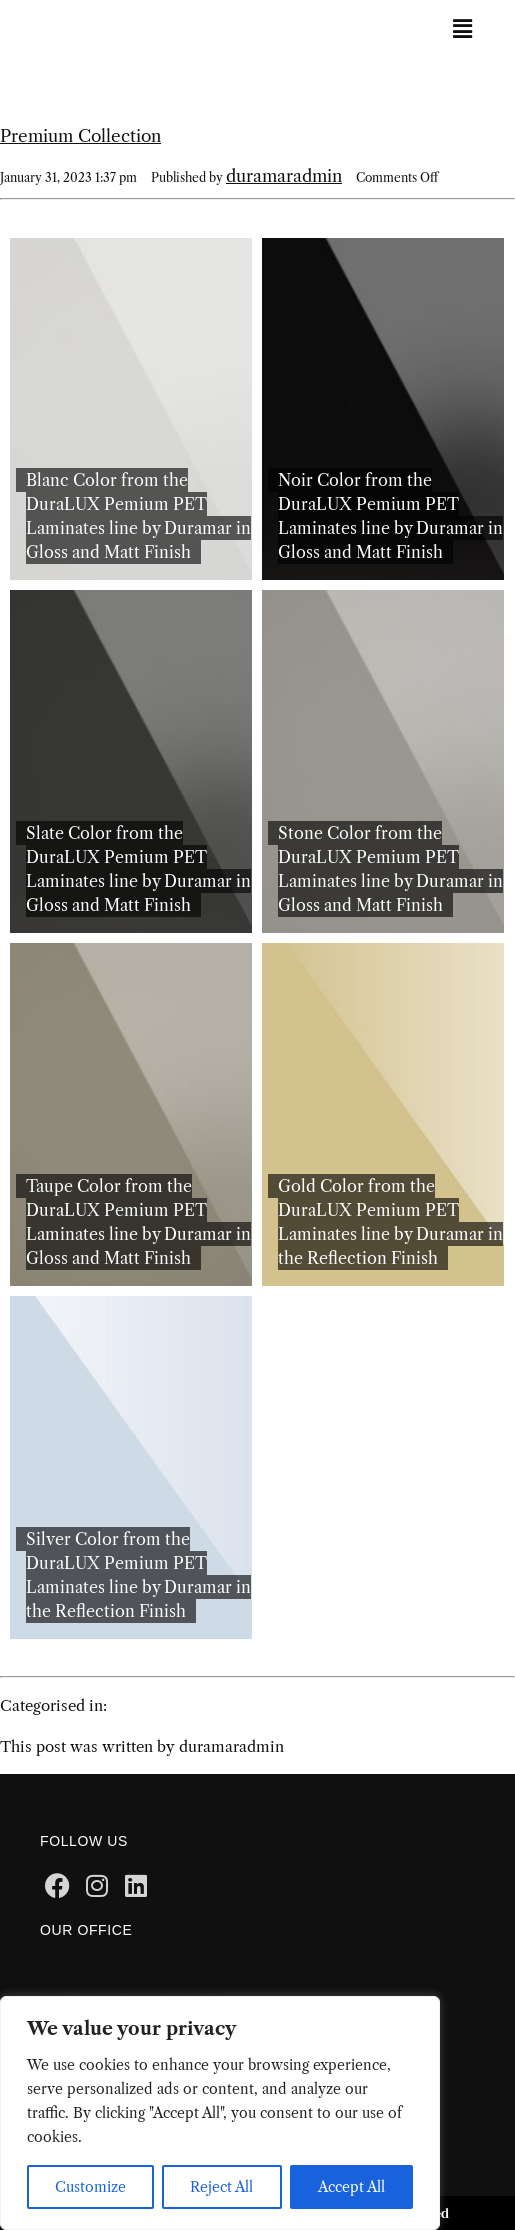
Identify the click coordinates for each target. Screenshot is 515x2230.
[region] (220, 2113)
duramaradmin (284, 176)
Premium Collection (80, 136)
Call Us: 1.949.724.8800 (132, 1989)
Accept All (351, 2187)
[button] (462, 29)
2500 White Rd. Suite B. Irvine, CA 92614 (206, 1967)
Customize (90, 2187)
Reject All (221, 2187)
